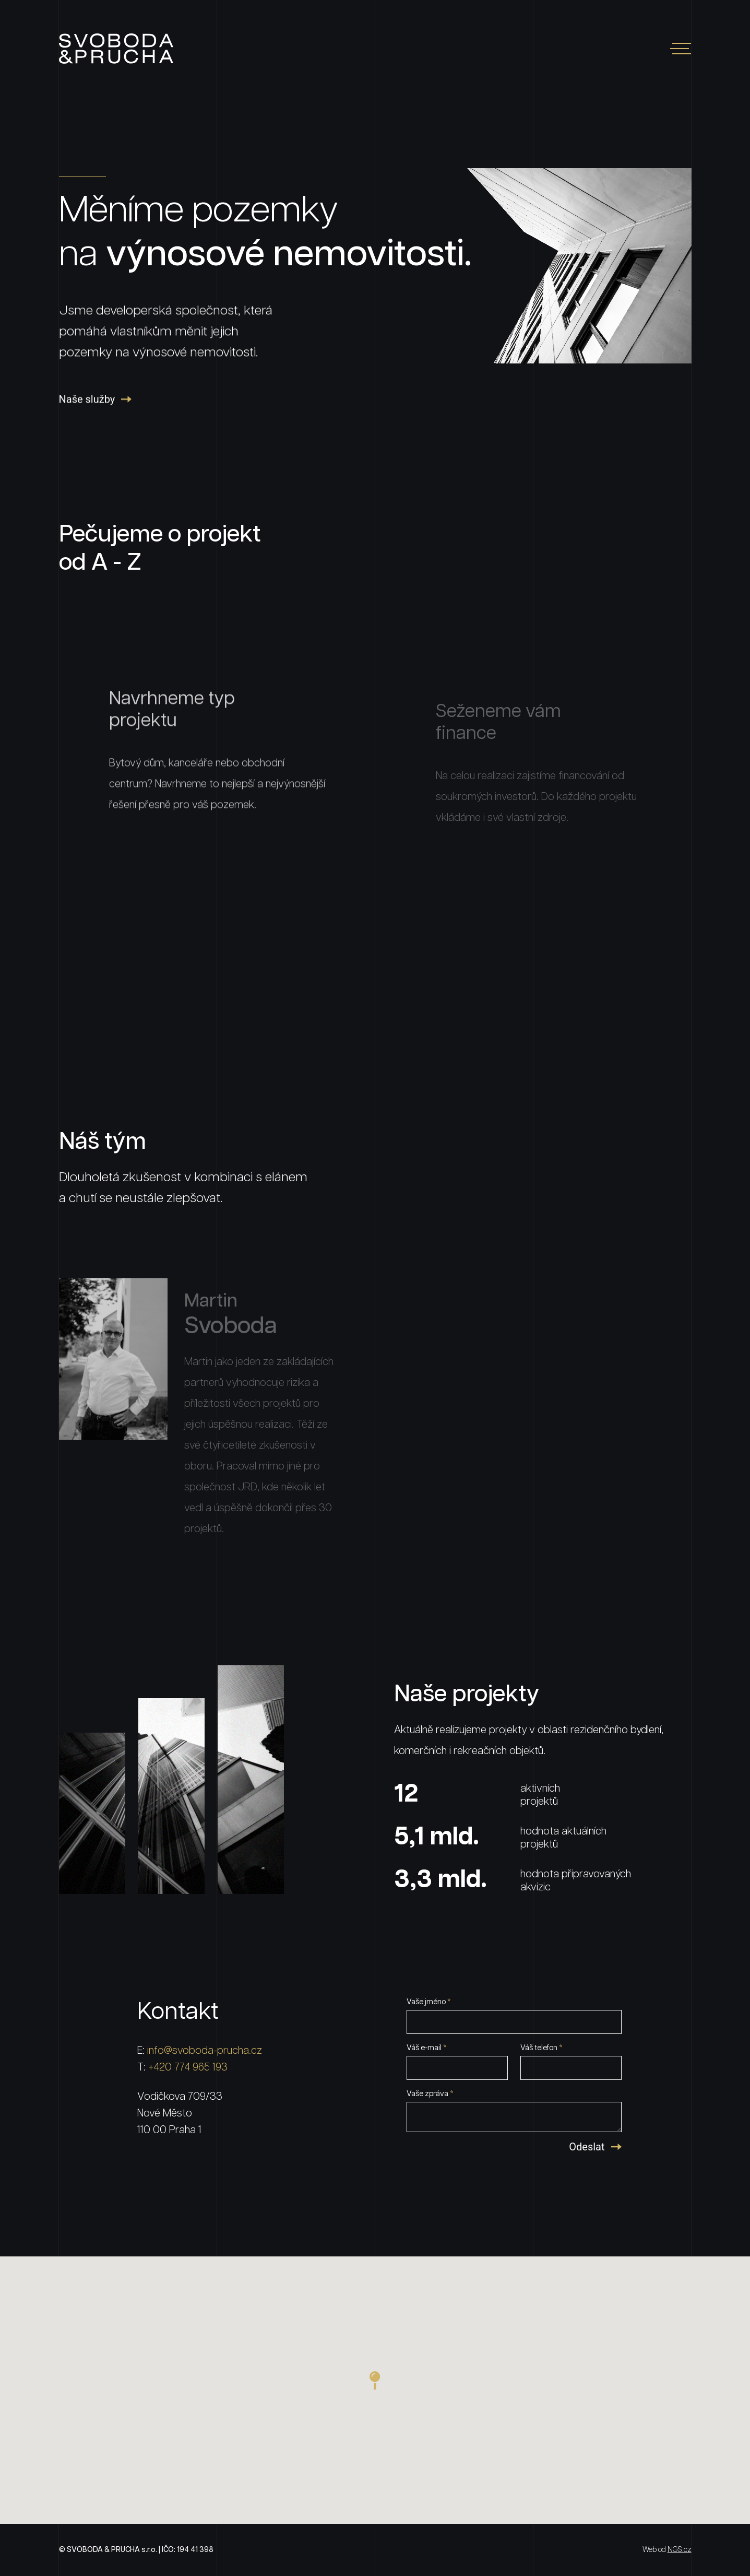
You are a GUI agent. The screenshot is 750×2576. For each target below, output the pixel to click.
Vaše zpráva (430, 2094)
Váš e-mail (427, 2048)
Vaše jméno (429, 2002)
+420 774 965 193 (188, 2067)
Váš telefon (541, 2048)
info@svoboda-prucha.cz (204, 2050)
